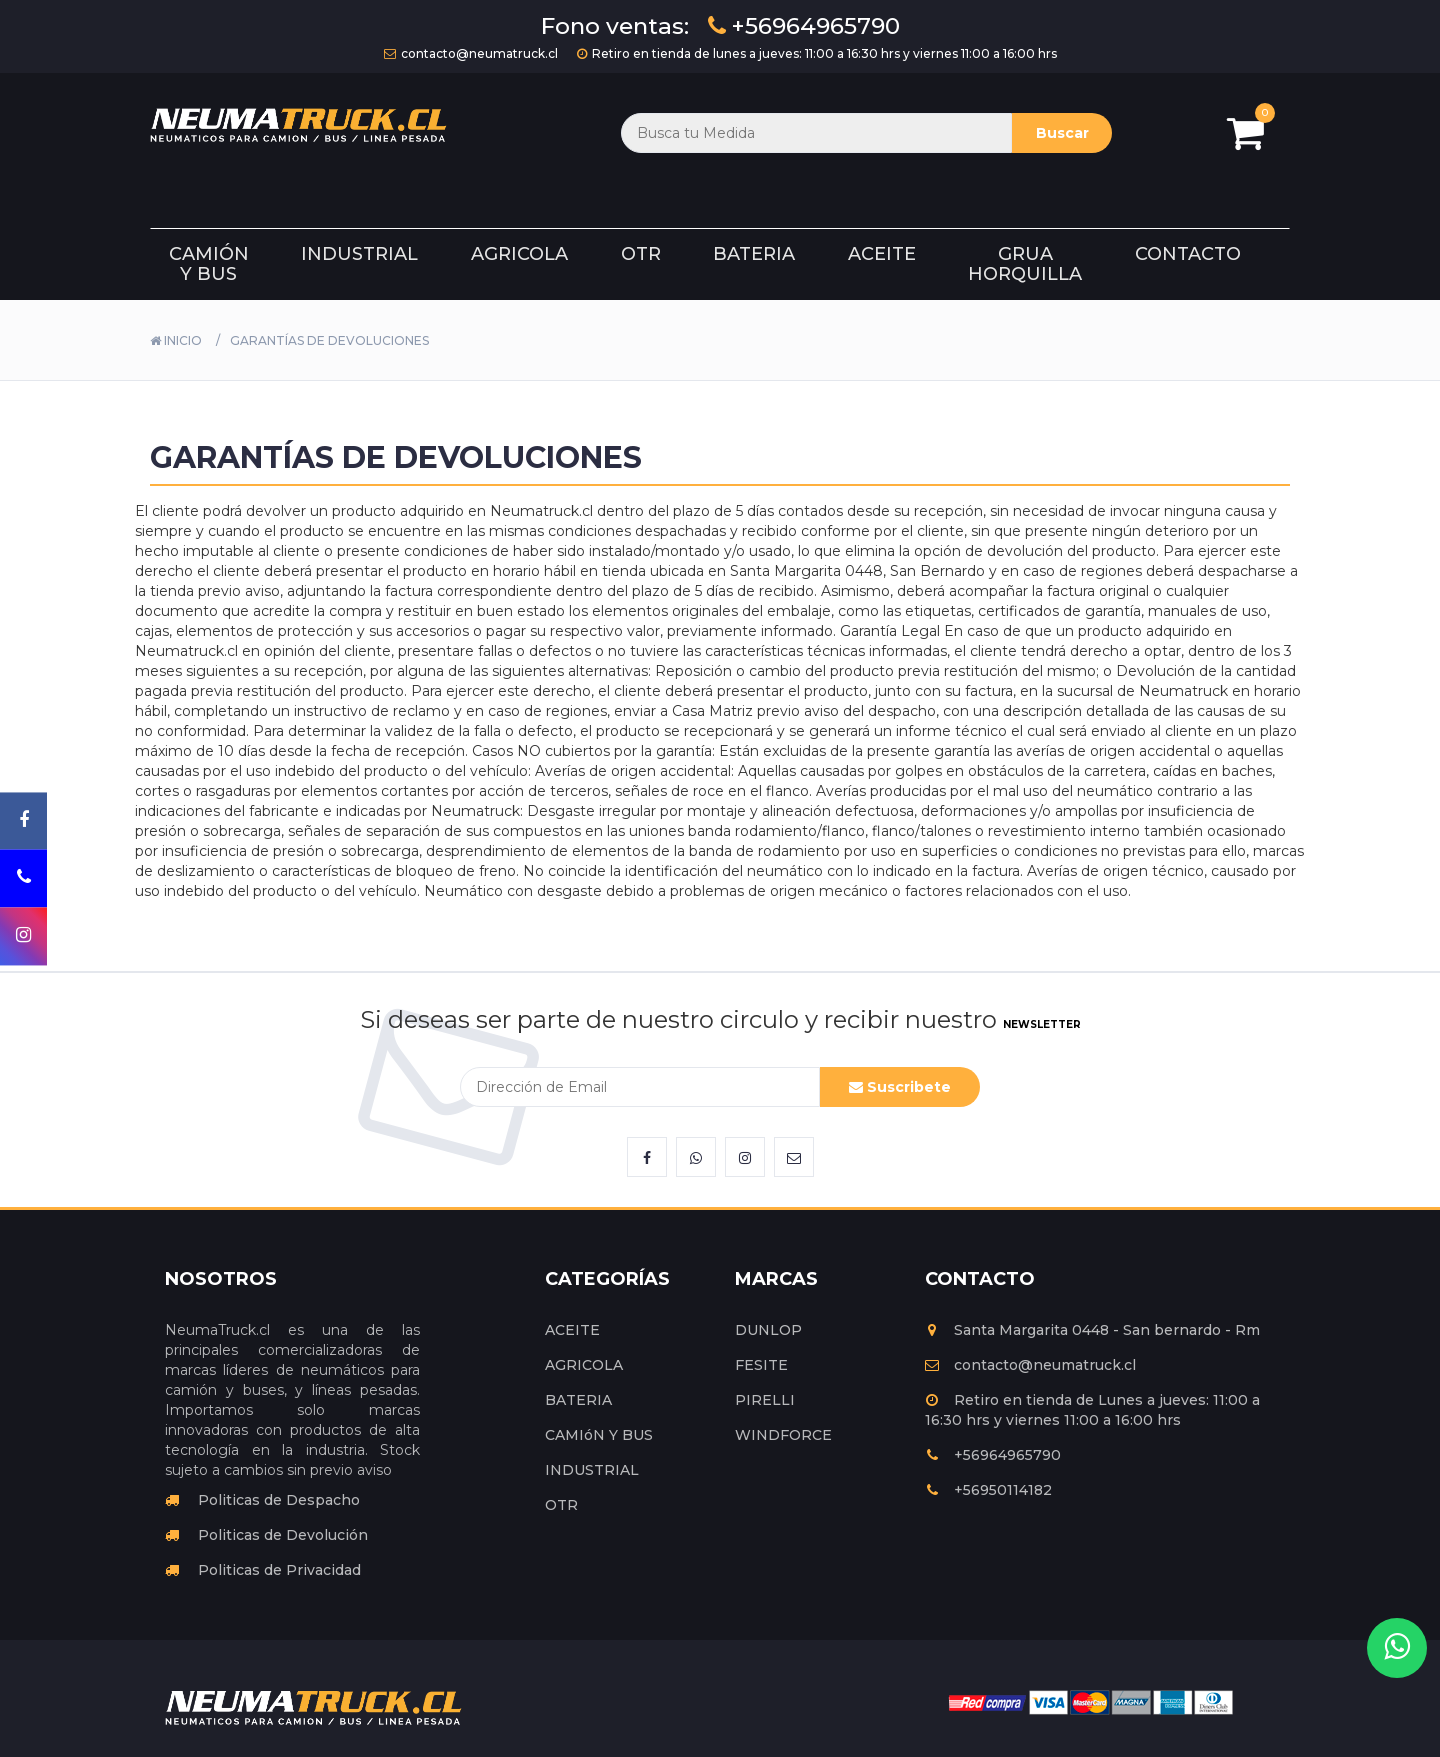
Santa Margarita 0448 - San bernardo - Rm (1092, 1330)
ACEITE (572, 1330)
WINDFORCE (783, 1435)
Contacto (1188, 254)
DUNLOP (768, 1330)
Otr (641, 254)
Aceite (882, 254)
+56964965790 (804, 26)
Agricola (519, 254)
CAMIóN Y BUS (599, 1435)
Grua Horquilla (1025, 264)
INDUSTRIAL (592, 1470)
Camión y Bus (209, 264)
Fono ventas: (615, 26)
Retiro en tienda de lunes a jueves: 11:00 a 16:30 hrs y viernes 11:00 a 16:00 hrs (817, 53)
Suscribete (900, 1087)
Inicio (176, 340)
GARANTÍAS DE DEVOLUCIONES (329, 340)
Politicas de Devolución (266, 1535)
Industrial (359, 254)
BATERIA (578, 1400)
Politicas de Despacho (262, 1500)
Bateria (754, 254)
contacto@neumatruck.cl (471, 53)
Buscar (1062, 133)
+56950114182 (988, 1490)
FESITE (761, 1365)
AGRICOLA (584, 1365)
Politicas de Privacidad (263, 1570)
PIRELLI (765, 1400)
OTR (561, 1505)
